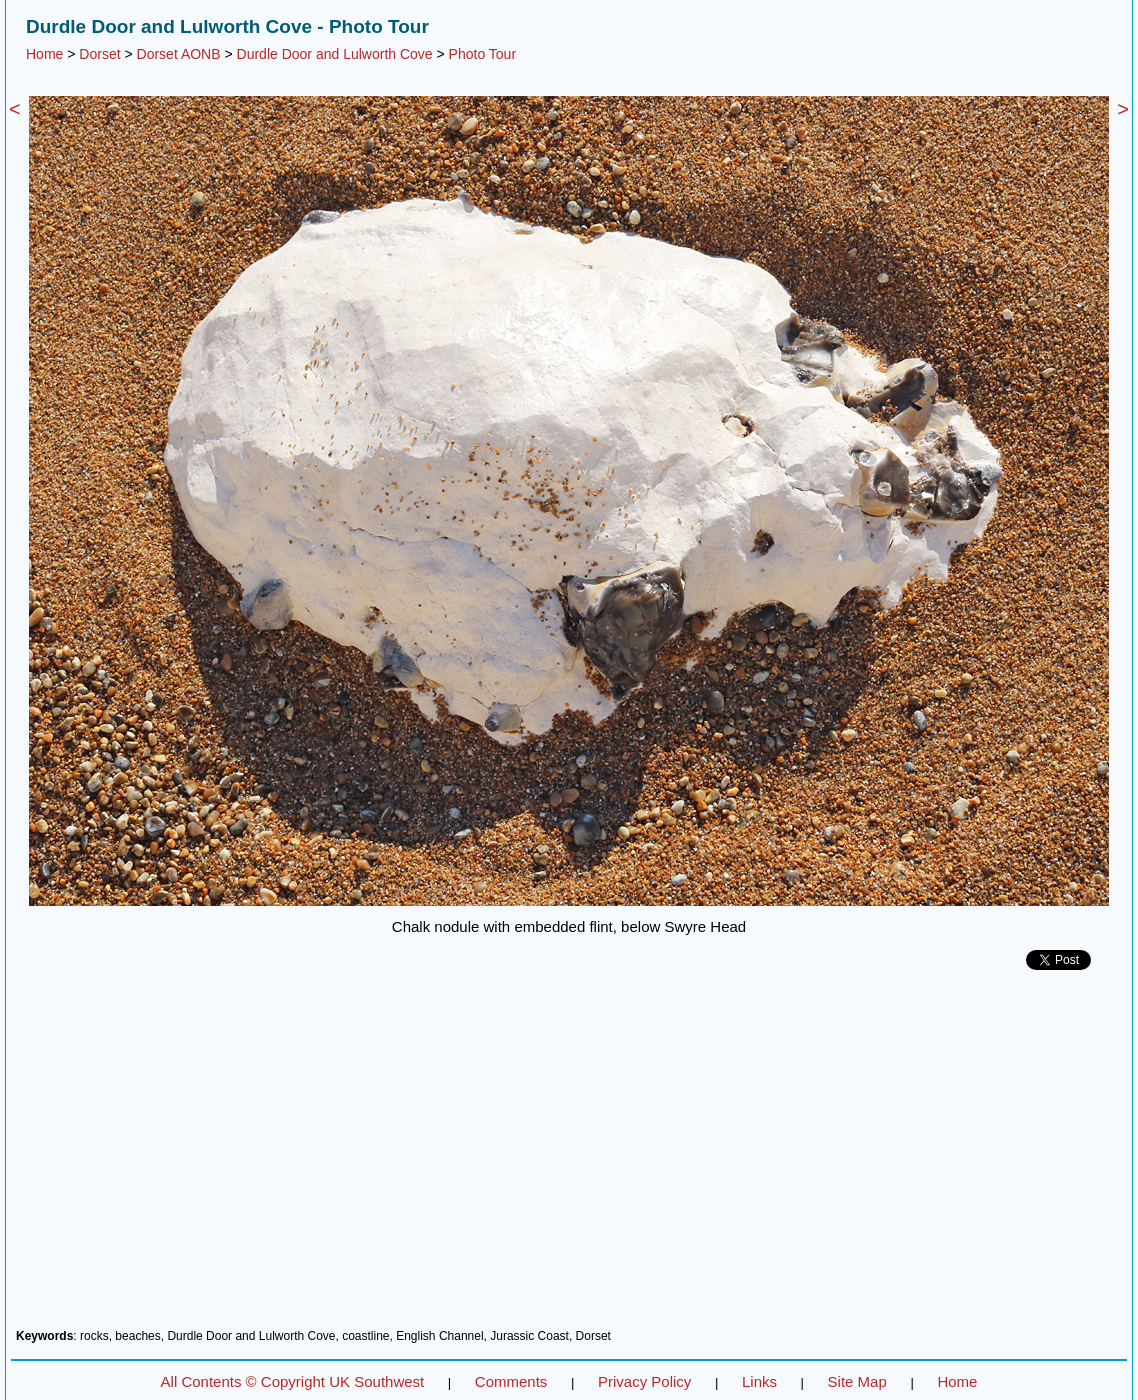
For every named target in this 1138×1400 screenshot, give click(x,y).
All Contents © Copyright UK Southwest (293, 1381)
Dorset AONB (179, 54)
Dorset (99, 54)
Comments (511, 1381)
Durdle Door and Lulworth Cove (335, 54)
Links (759, 1381)
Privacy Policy (644, 1381)
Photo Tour (482, 54)
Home (44, 54)
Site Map (857, 1381)
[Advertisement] (569, 1157)
